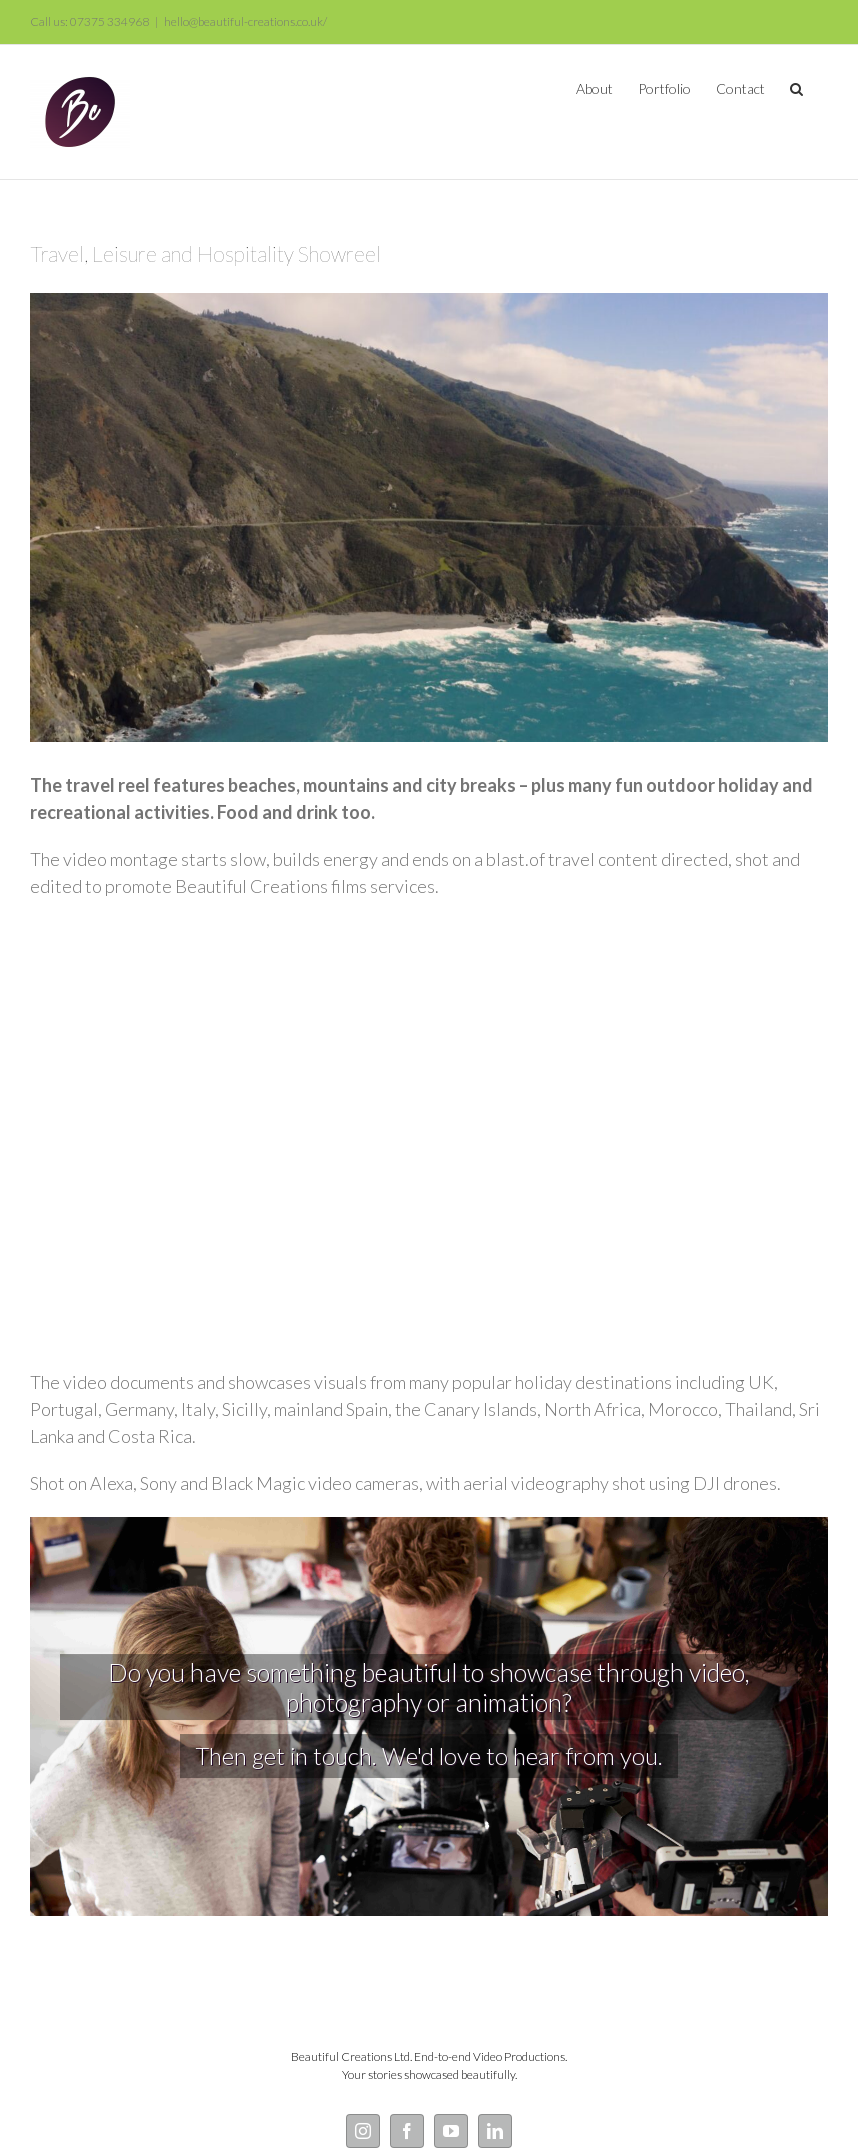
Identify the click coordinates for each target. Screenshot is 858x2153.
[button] (796, 87)
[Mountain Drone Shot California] (429, 517)
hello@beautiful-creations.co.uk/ (245, 21)
